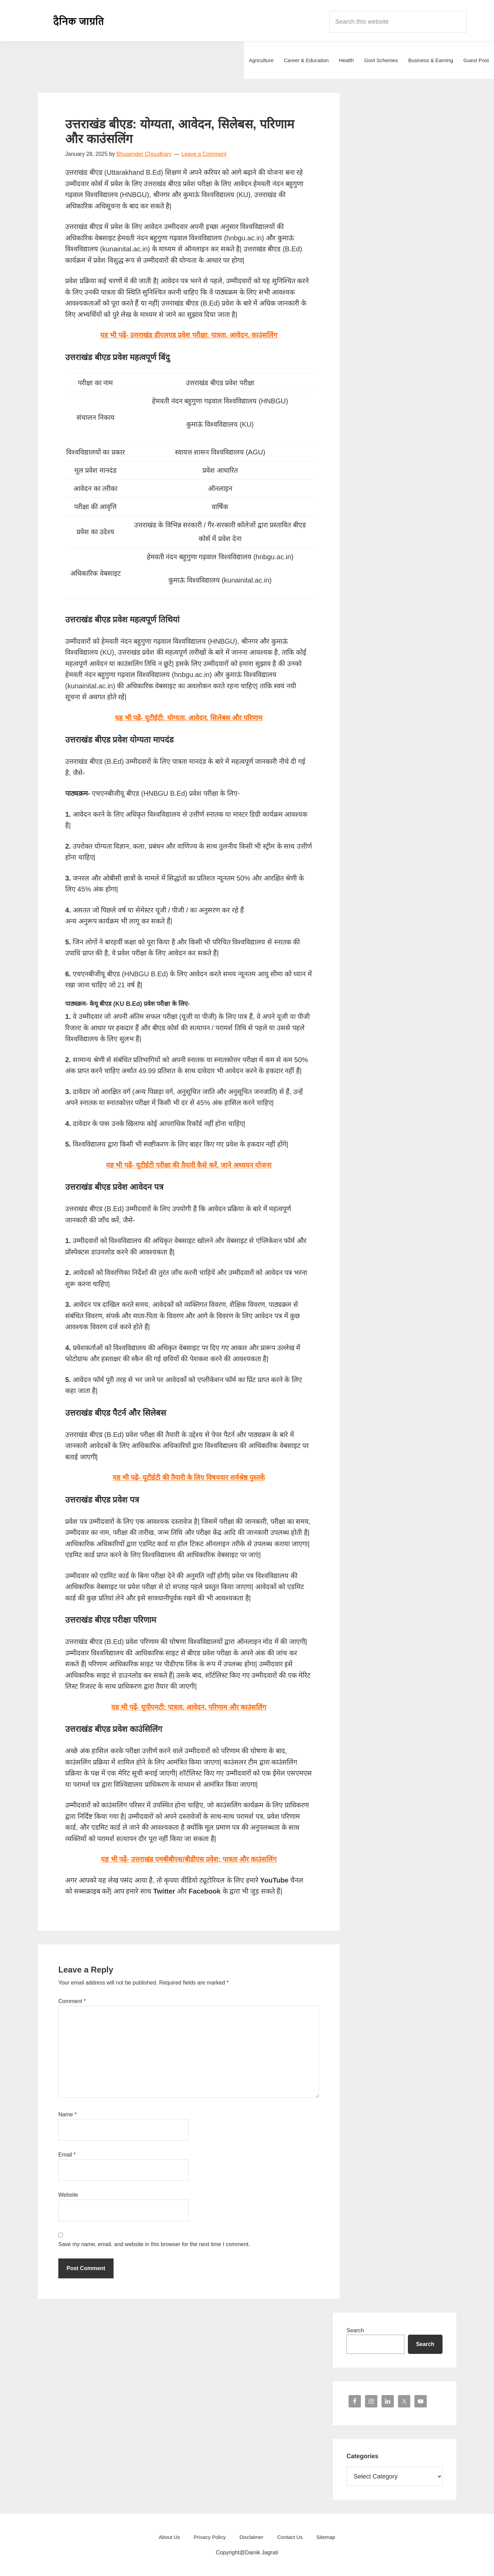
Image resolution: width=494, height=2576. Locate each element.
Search (355, 2330)
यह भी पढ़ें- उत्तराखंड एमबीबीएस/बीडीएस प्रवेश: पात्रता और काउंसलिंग (188, 1859)
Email (67, 2155)
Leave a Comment (203, 154)
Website (68, 2195)
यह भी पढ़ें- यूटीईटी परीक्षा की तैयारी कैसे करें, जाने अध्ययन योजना (188, 1165)
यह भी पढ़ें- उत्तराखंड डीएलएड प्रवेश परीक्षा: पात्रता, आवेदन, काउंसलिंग (188, 335)
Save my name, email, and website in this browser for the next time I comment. (154, 2244)
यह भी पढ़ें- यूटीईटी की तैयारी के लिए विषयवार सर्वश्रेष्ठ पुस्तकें (189, 1477)
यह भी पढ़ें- (188, 718)
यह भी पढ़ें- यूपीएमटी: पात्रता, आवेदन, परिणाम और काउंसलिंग (189, 1707)
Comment (72, 2001)
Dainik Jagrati (78, 20)
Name (67, 2114)
